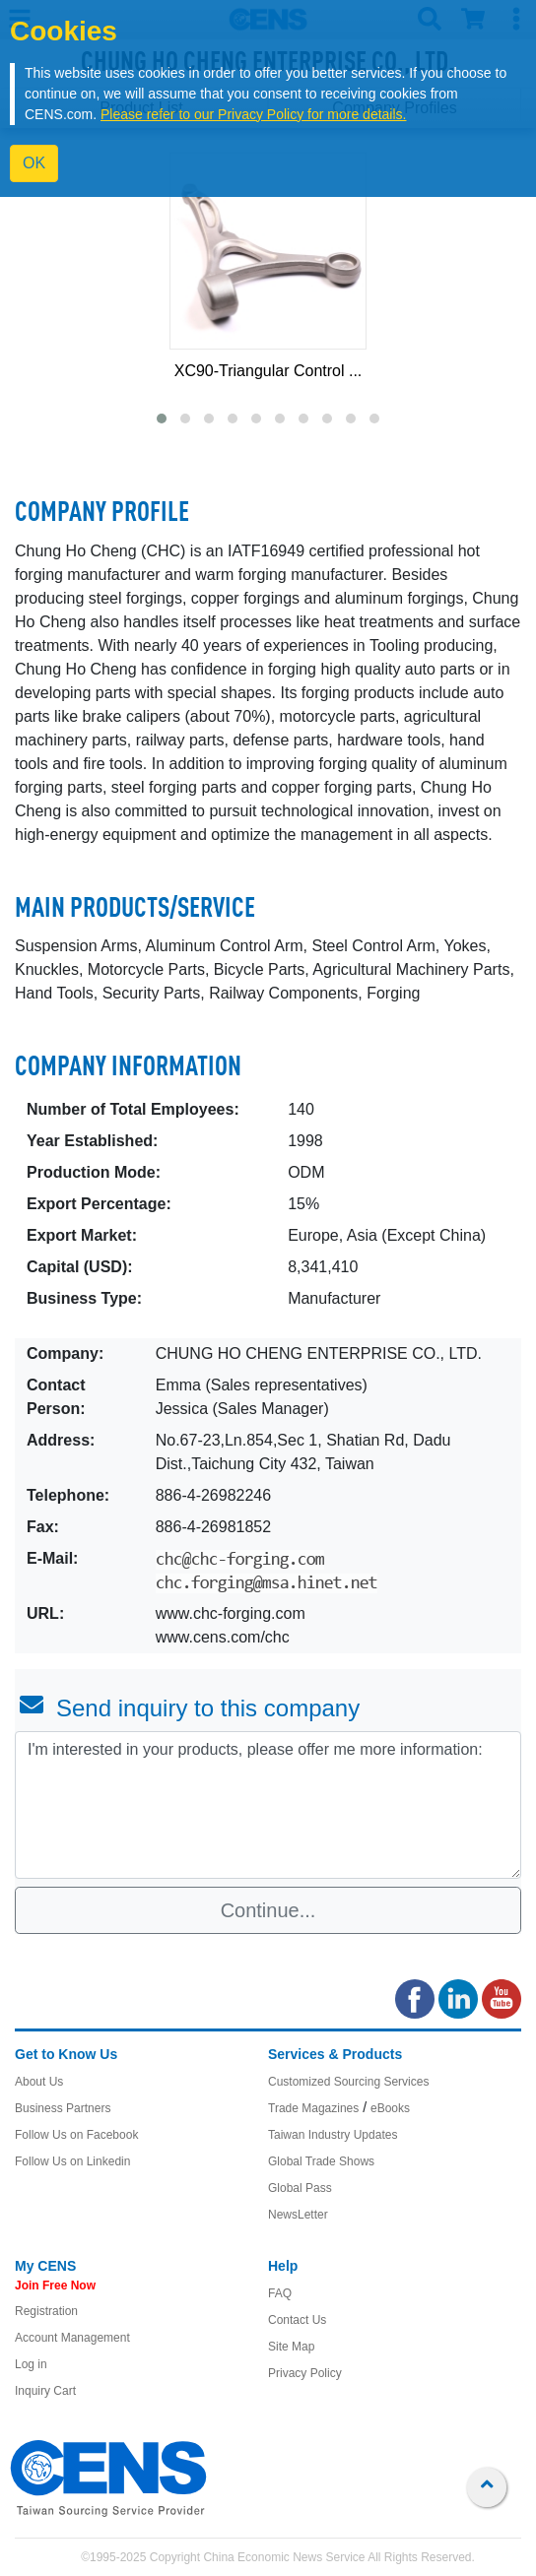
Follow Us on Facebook (76, 2135)
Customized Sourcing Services (348, 2082)
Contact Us (297, 2320)
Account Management (72, 2338)
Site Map (291, 2346)
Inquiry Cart (45, 2391)
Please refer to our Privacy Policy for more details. (253, 114)
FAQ (280, 2293)
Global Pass (300, 2188)
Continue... (268, 1910)
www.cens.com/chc (223, 1637)
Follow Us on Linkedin (72, 2161)
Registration (46, 2311)
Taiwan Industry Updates (332, 2135)
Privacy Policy (305, 2373)
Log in (31, 2364)
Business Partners (62, 2108)
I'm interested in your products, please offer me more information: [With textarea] (268, 1805)
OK (34, 163)
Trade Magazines (313, 2108)
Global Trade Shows (321, 2161)
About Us (39, 2082)
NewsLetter (298, 2215)
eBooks (390, 2108)
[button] (161, 418)
